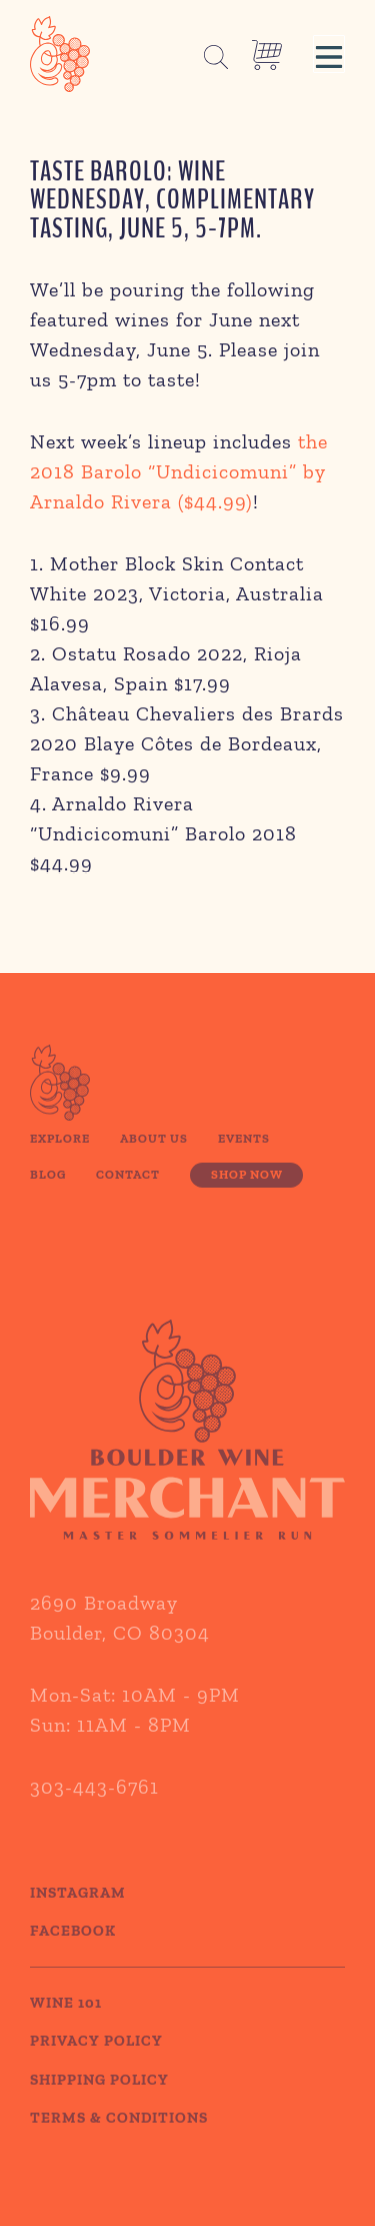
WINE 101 (66, 2020)
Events (244, 1156)
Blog (48, 1191)
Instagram (78, 1910)
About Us (154, 1156)
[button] (329, 54)
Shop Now (247, 1191)
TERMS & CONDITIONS (119, 2136)
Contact (128, 1191)
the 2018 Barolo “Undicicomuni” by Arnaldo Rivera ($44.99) (179, 474)
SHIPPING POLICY (99, 2097)
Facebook (73, 1949)
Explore (60, 1156)
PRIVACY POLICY (96, 2059)
